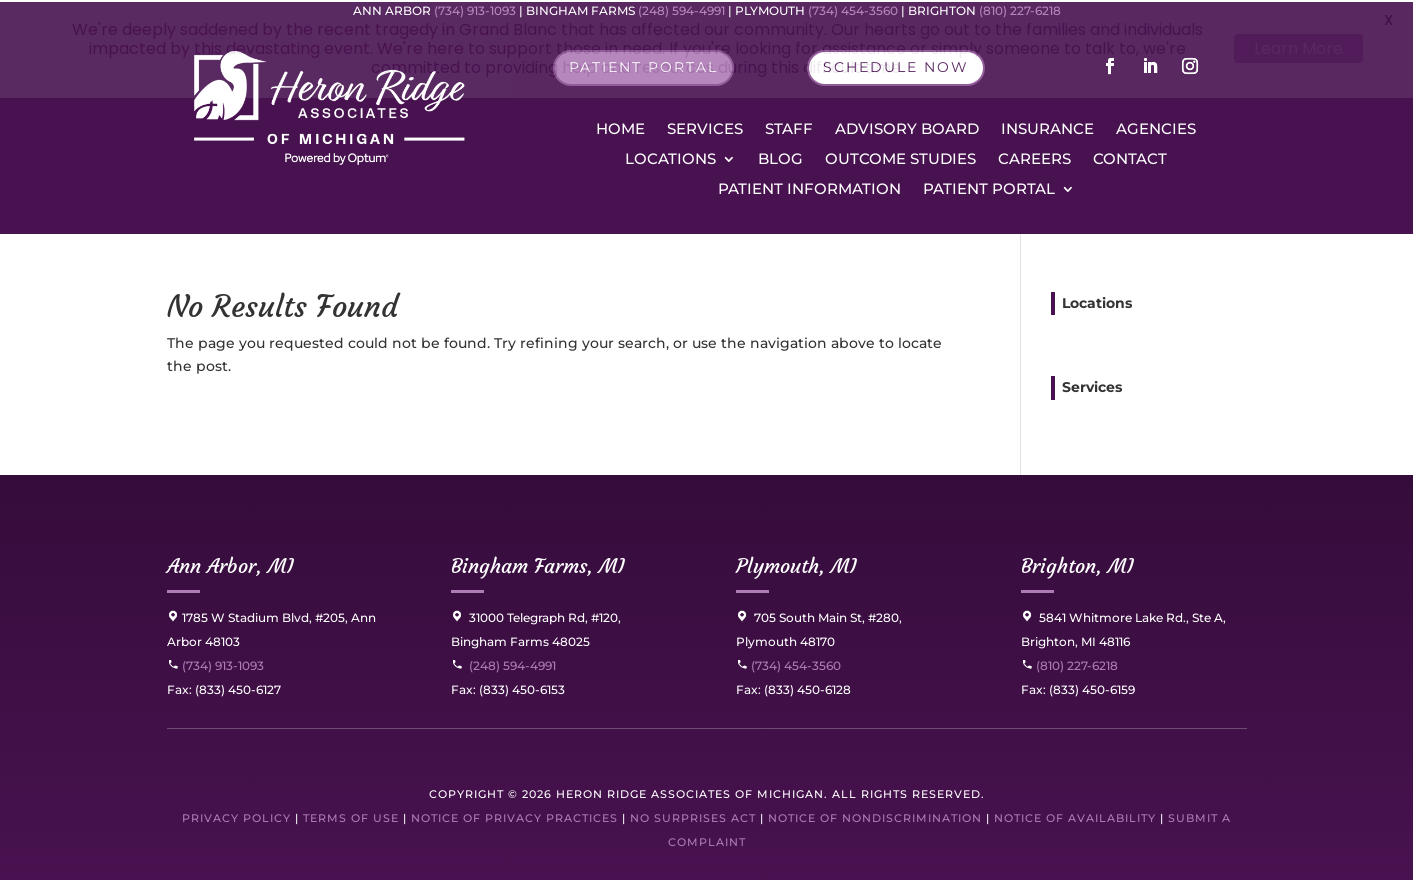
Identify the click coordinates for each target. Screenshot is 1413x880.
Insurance (1047, 128)
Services (705, 128)
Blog (780, 158)
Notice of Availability (1077, 816)
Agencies (1156, 128)
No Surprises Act (693, 816)
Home (620, 128)
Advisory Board (907, 128)
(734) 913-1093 (215, 663)
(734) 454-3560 (788, 663)
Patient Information (809, 188)
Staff (789, 128)
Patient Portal (989, 188)
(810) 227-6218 (1075, 663)
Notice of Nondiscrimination (875, 816)
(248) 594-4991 (512, 663)
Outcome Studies (900, 158)
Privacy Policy (236, 816)
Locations (670, 158)
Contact (1130, 158)
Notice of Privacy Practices (514, 816)
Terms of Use (351, 816)
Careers (1034, 158)
